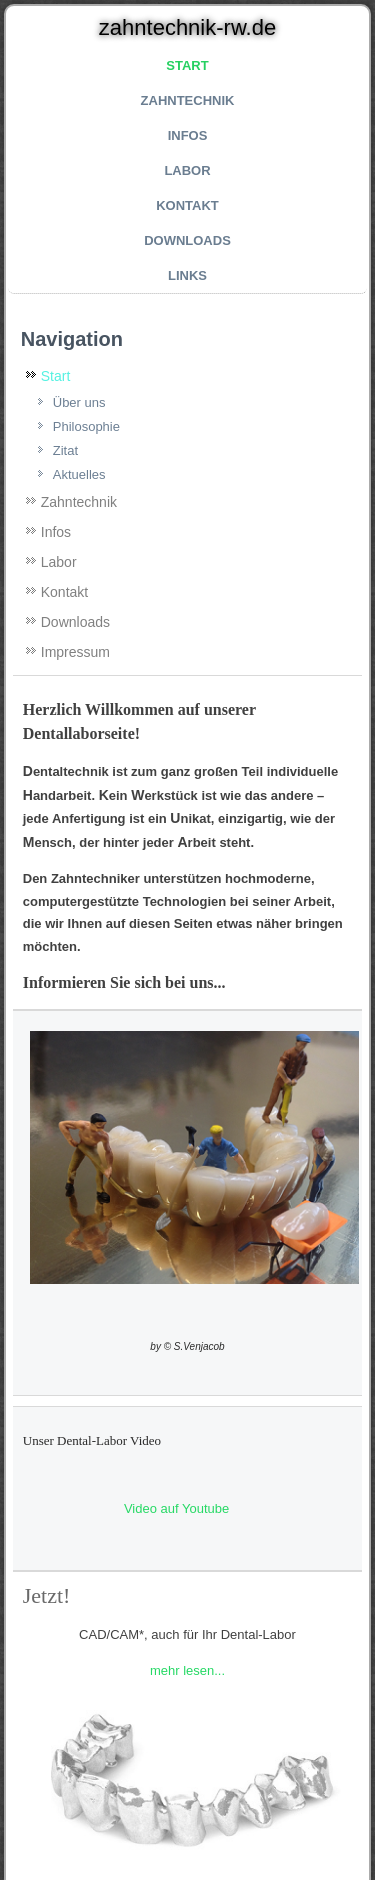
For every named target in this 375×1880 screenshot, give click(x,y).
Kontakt (187, 205)
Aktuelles (79, 474)
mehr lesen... (187, 1670)
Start (187, 65)
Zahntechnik (188, 100)
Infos (188, 135)
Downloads (187, 240)
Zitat (65, 450)
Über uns (79, 402)
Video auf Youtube (176, 1508)
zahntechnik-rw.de (187, 27)
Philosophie (86, 426)
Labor (187, 170)
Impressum (75, 652)
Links (187, 275)
